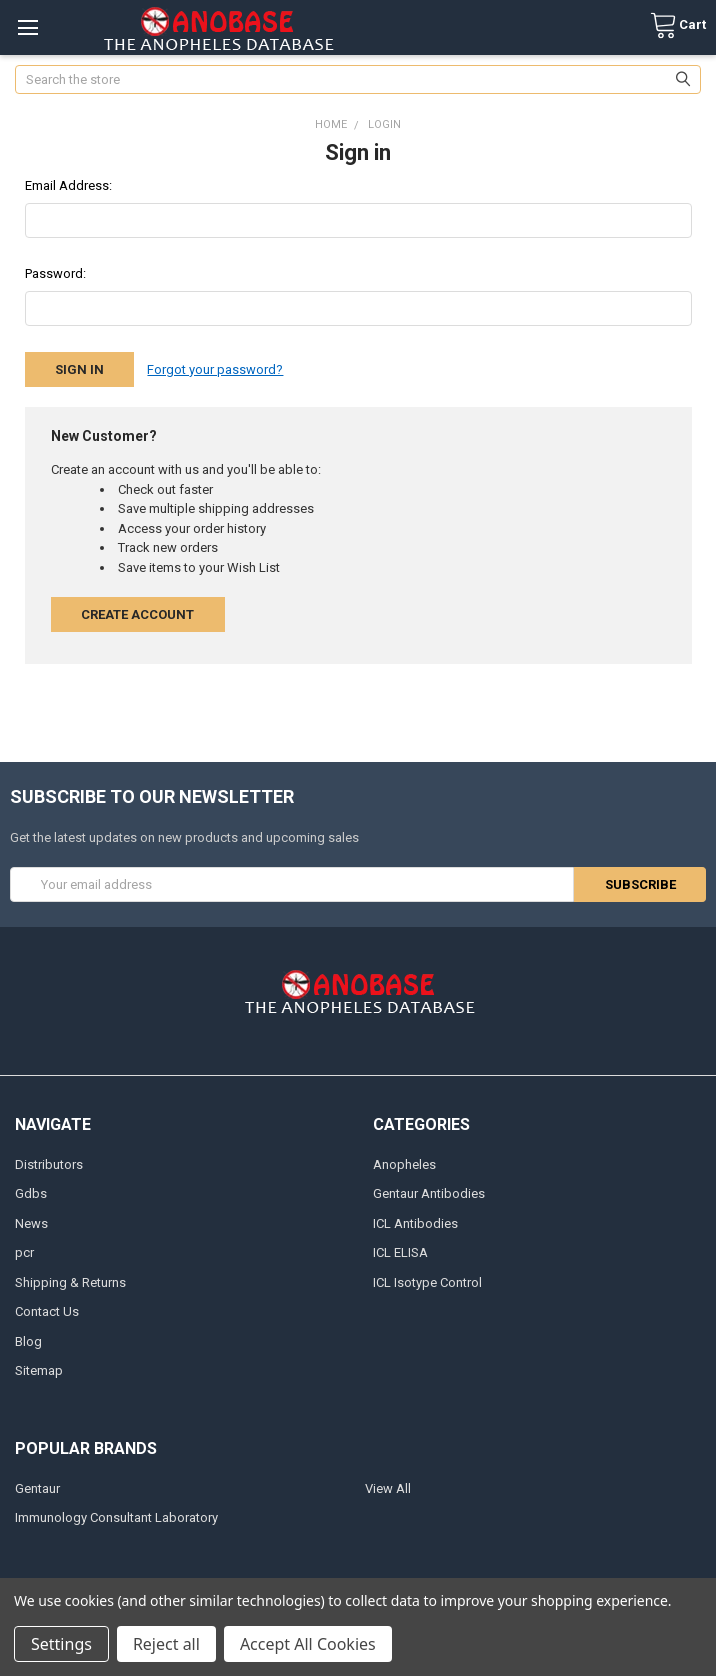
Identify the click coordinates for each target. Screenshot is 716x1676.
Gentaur (37, 1488)
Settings (61, 1644)
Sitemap (39, 1370)
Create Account (137, 614)
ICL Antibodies (415, 1223)
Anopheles (404, 1164)
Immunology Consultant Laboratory (116, 1517)
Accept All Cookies (308, 1644)
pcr (24, 1252)
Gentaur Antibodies (429, 1193)
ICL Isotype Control (427, 1282)
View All (388, 1488)
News (31, 1223)
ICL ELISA (400, 1252)
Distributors (49, 1164)
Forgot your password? (215, 369)
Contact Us (47, 1311)
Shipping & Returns (70, 1282)
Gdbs (31, 1193)
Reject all (166, 1644)
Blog (28, 1341)
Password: (55, 273)
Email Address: (68, 185)
